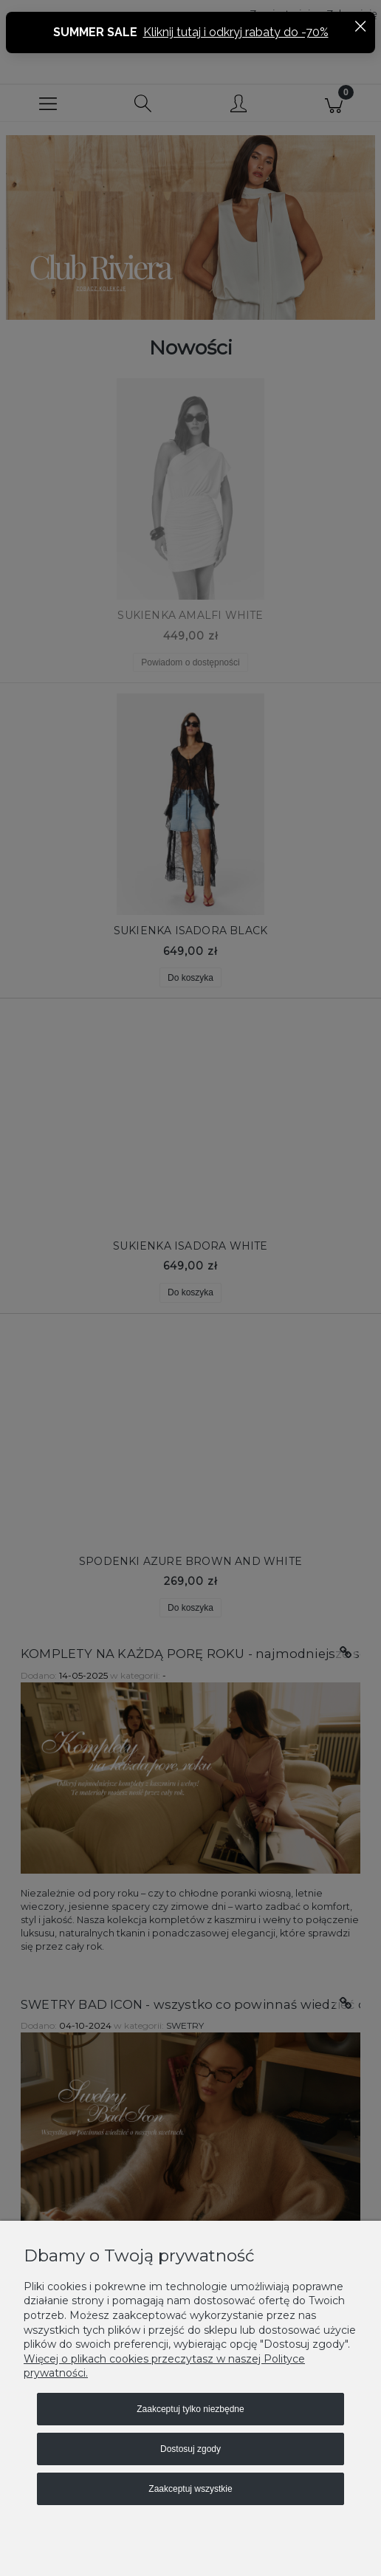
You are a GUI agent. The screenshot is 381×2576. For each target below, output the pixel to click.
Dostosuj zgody (190, 2449)
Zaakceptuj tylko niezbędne (190, 2409)
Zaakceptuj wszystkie (190, 2489)
